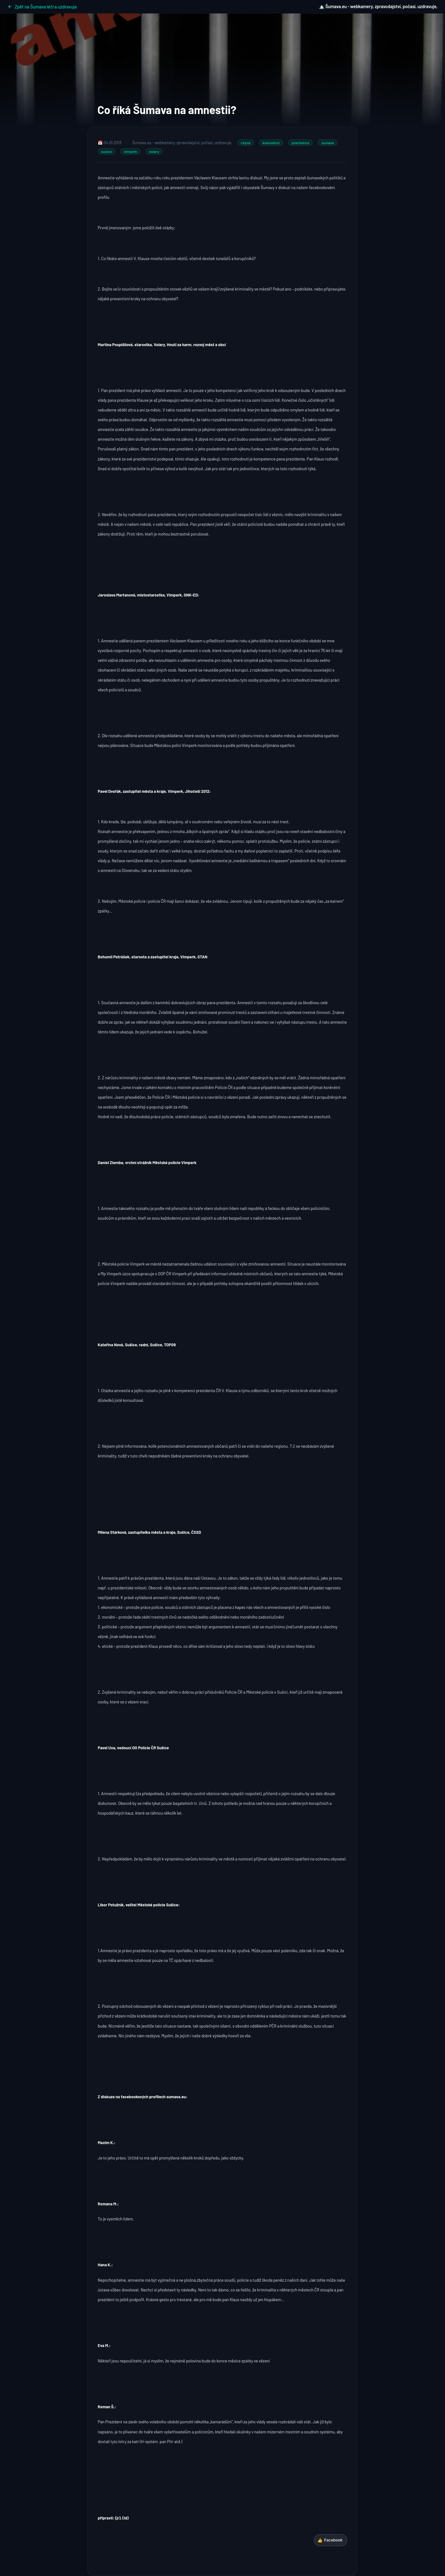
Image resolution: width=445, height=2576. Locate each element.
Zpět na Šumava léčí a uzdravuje (42, 6)
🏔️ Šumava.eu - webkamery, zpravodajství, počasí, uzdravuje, (378, 6)
